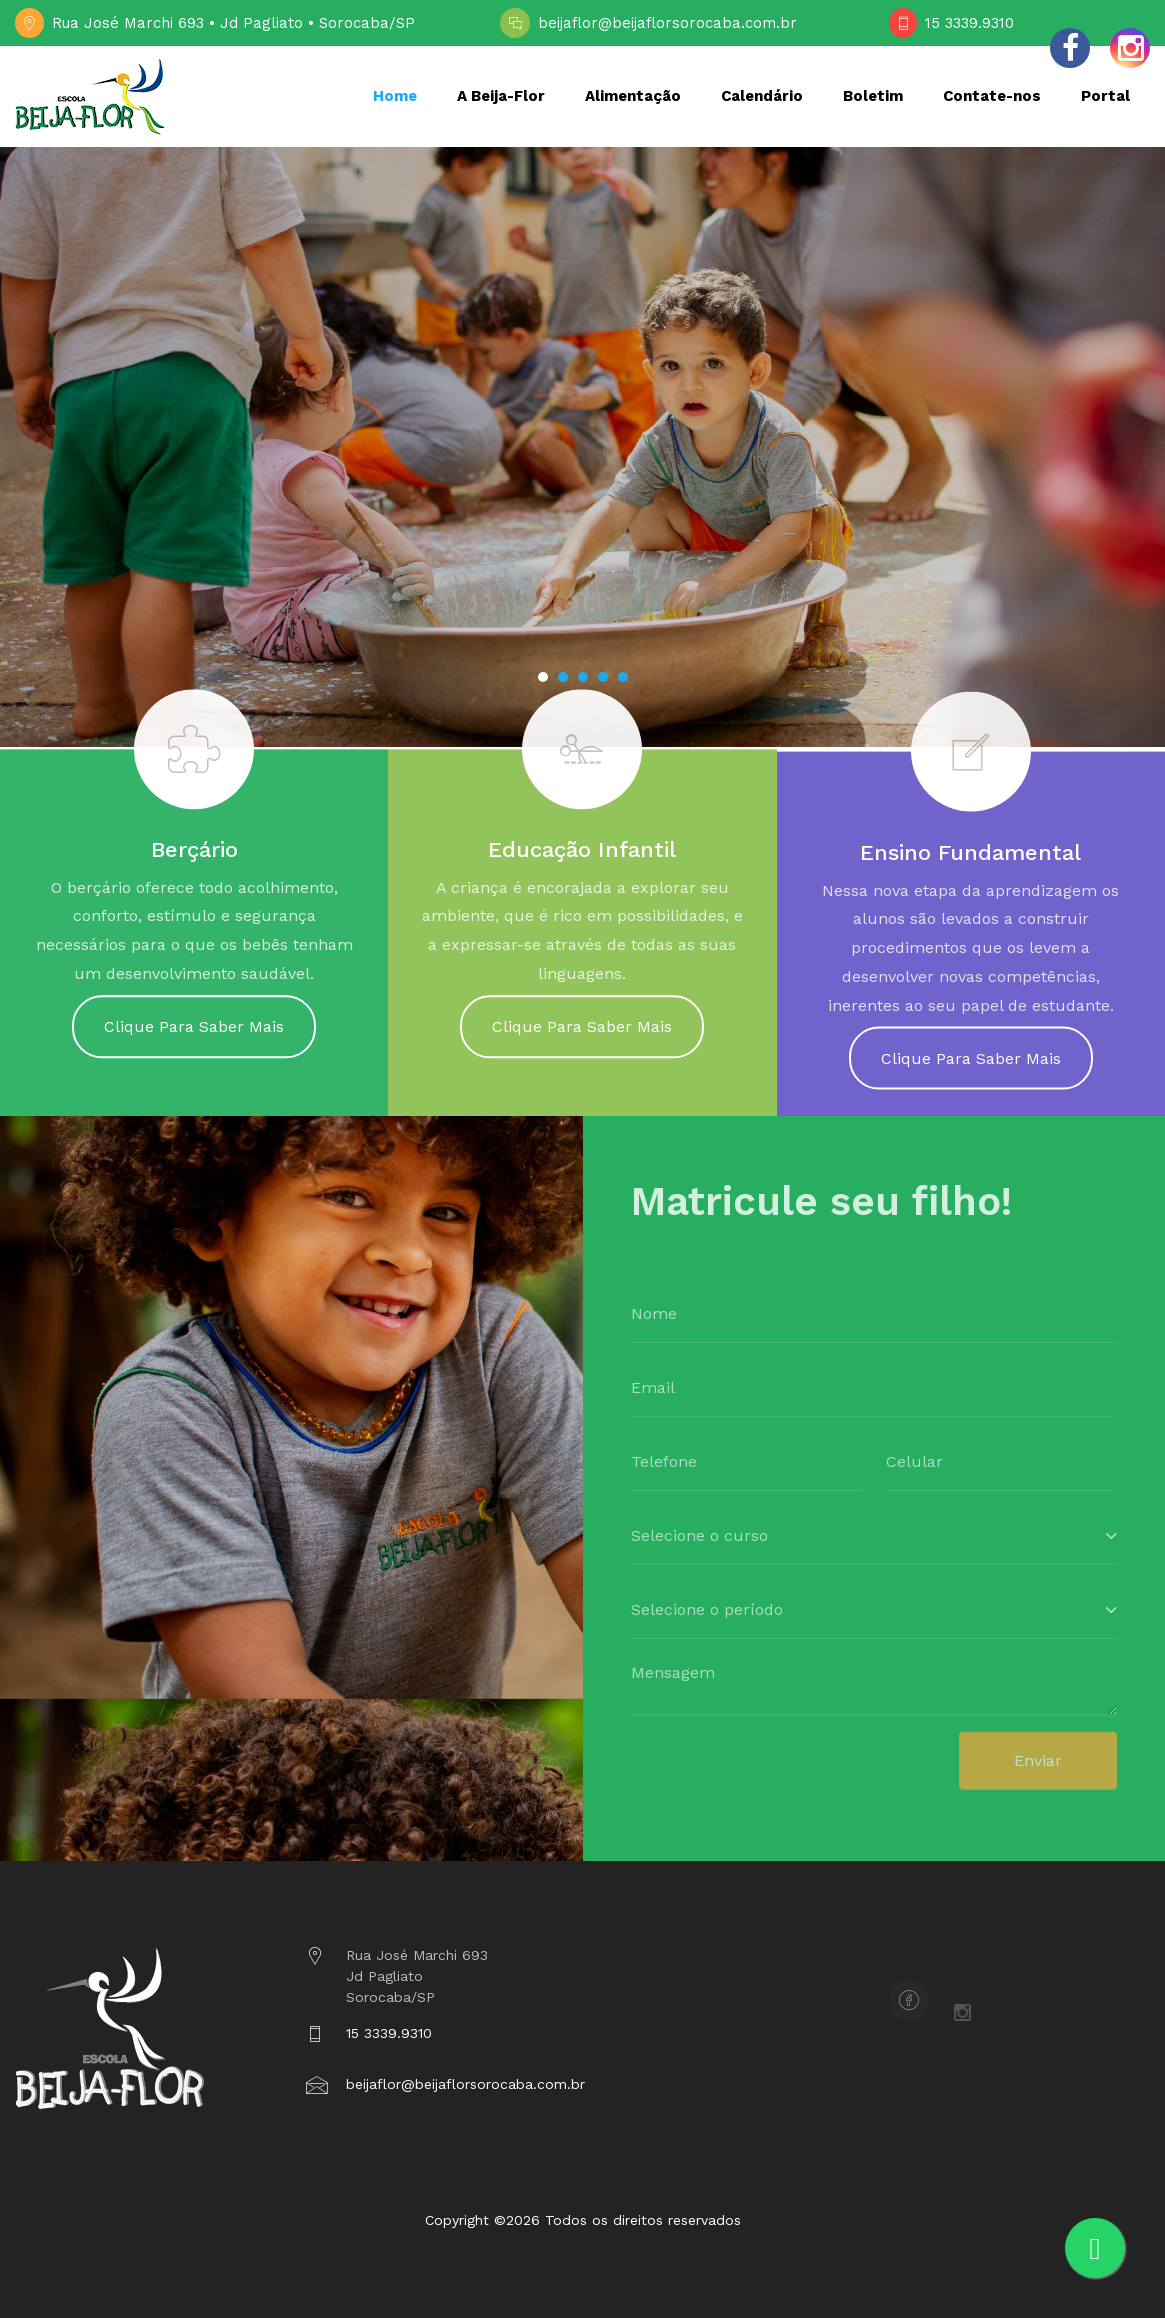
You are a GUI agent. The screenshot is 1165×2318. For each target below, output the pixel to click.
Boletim (873, 96)
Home (395, 96)
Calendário (762, 96)
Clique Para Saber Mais (194, 1035)
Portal (1105, 96)
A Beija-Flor (501, 96)
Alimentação (633, 96)
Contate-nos (992, 96)
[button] (543, 677)
